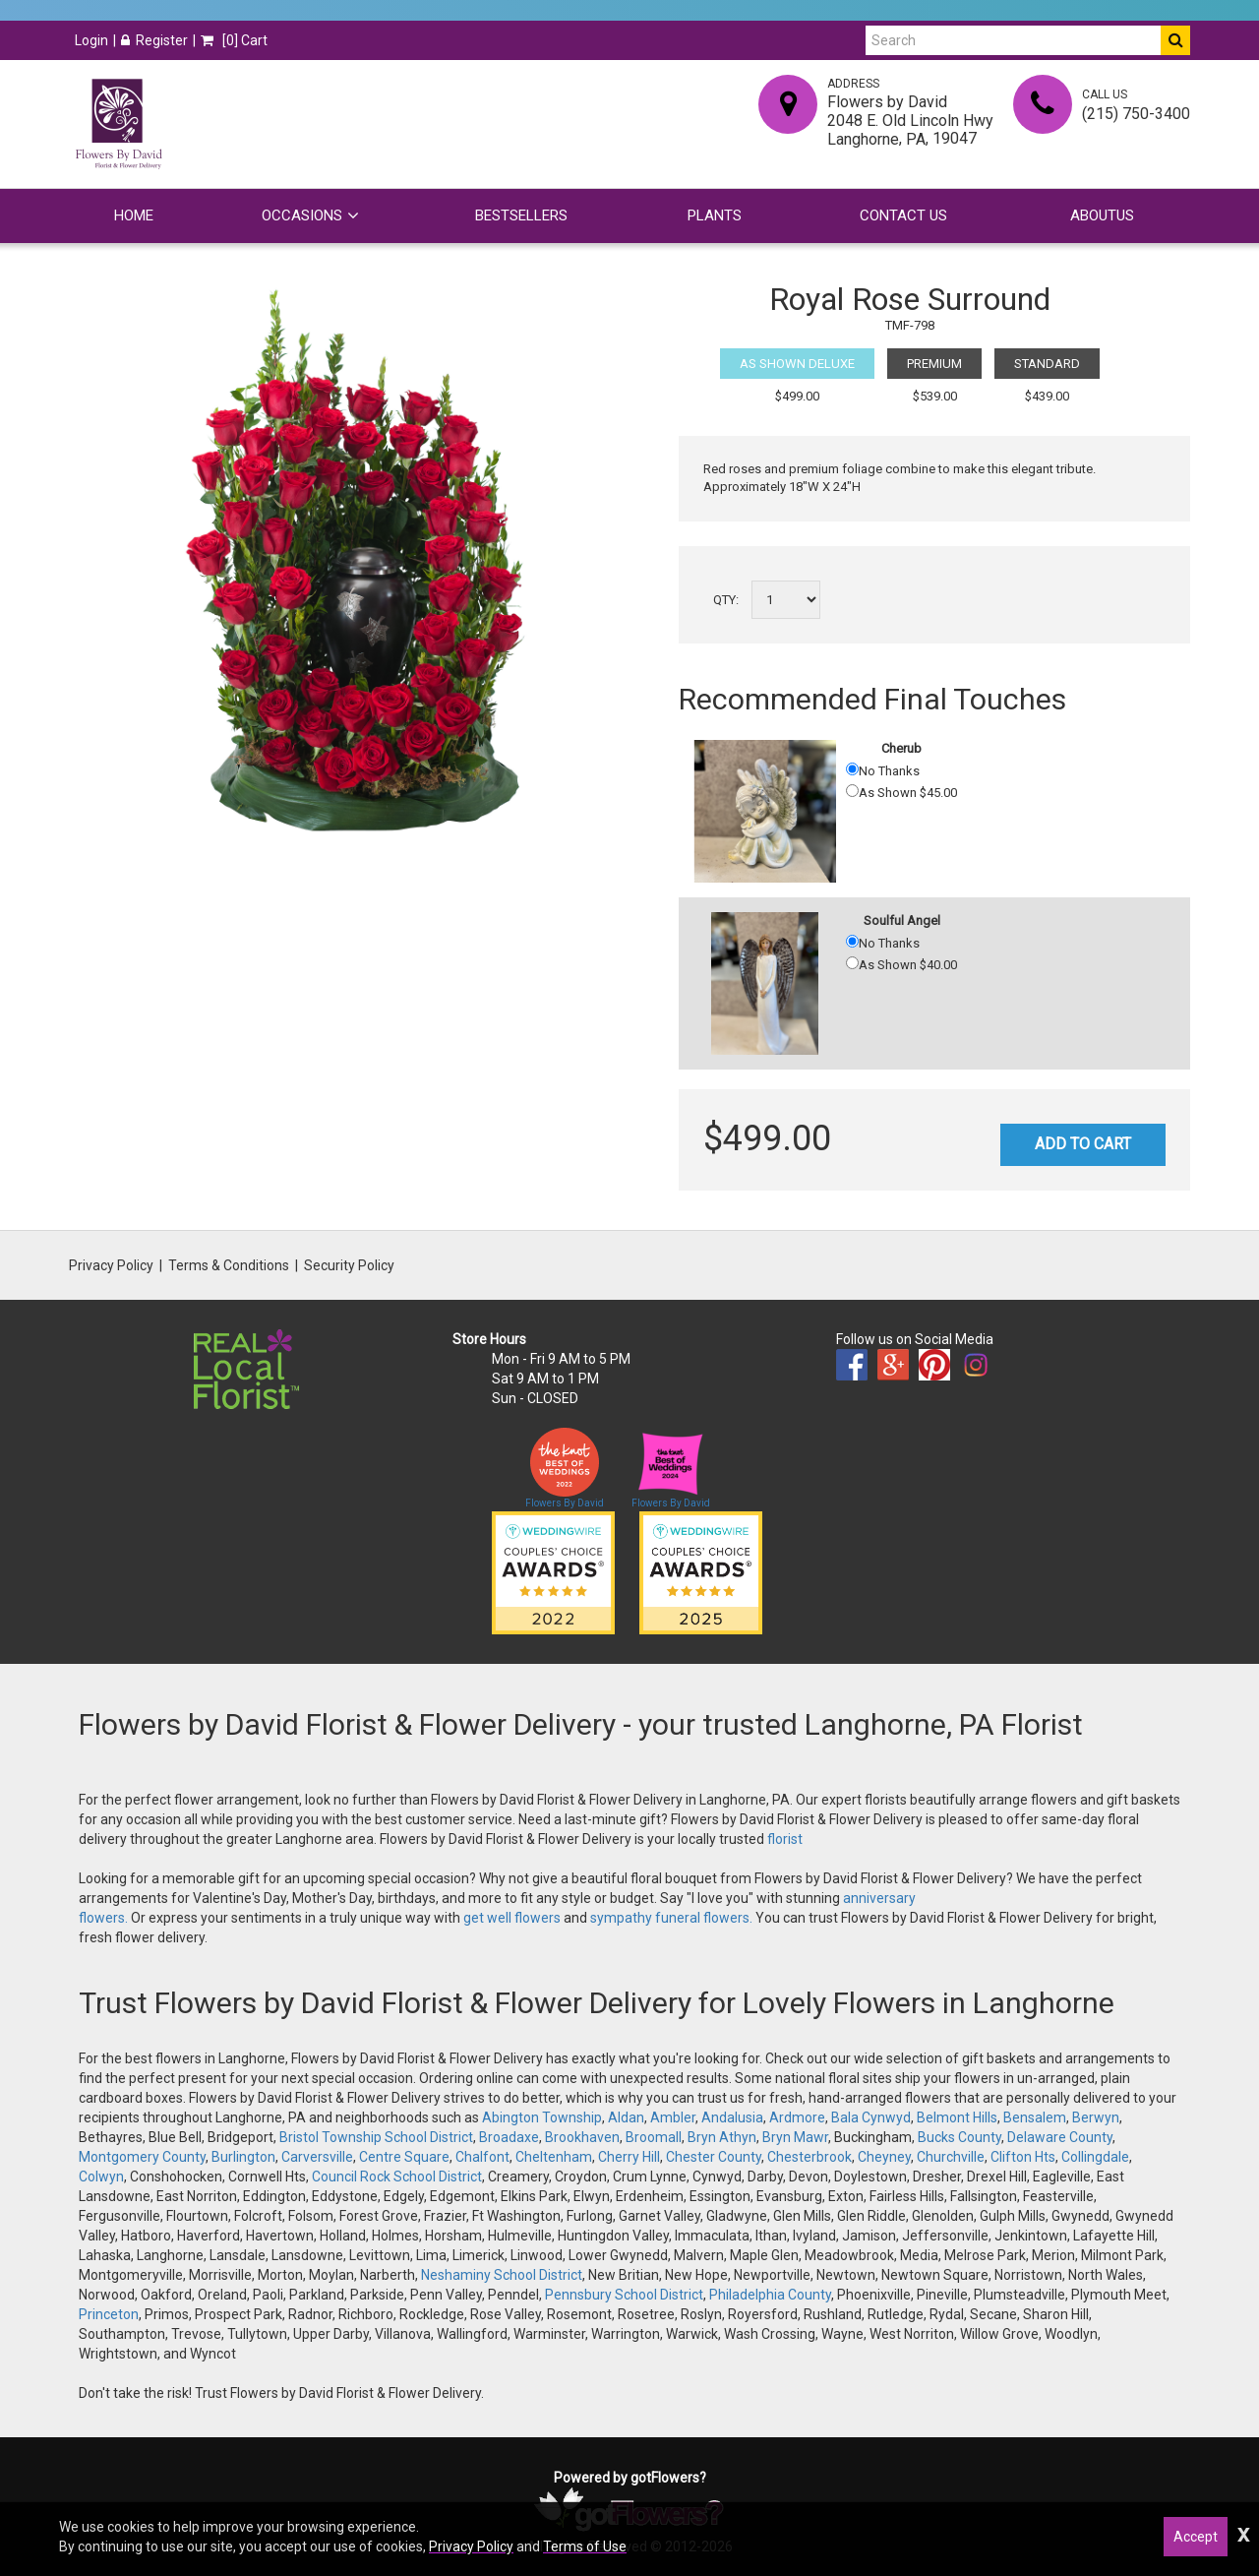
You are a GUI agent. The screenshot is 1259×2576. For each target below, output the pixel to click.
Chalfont (482, 2157)
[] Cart (234, 40)
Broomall (654, 2137)
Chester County (713, 2157)
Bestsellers (521, 215)
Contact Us (903, 215)
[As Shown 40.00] (852, 962)
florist (785, 1839)
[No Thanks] (852, 769)
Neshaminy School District (501, 2275)
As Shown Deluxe (797, 363)
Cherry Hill (629, 2157)
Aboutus (1102, 215)
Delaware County (1059, 2137)
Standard (1047, 363)
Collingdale (1095, 2157)
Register (154, 40)
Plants (715, 215)
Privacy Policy (111, 1265)
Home (133, 215)
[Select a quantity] (785, 600)
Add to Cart (1083, 1144)
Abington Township (542, 2117)
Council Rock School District (397, 2176)
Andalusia (732, 2117)
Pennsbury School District (624, 2294)
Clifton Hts (1022, 2157)
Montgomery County (142, 2157)
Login (91, 40)
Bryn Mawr (795, 2137)
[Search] (1013, 40)
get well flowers (512, 1918)
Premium (934, 363)
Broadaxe (509, 2137)
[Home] (118, 124)
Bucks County (959, 2137)
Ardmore (797, 2117)
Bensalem (1034, 2117)
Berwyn (1095, 2117)
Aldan (626, 2117)
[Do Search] (1175, 40)
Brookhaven (582, 2137)
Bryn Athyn (722, 2137)
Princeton (109, 2314)
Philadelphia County (770, 2294)
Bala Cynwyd (871, 2117)
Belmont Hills (957, 2117)
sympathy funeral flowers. (672, 1918)
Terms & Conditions (228, 1265)
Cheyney (884, 2157)
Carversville (317, 2157)
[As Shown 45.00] (852, 790)
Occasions (302, 215)
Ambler (672, 2117)
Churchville (951, 2157)
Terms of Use (585, 2546)
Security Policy (349, 1265)
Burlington (243, 2157)
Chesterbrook (809, 2157)
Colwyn (101, 2176)
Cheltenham (553, 2157)
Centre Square (404, 2157)
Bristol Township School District (376, 2137)
